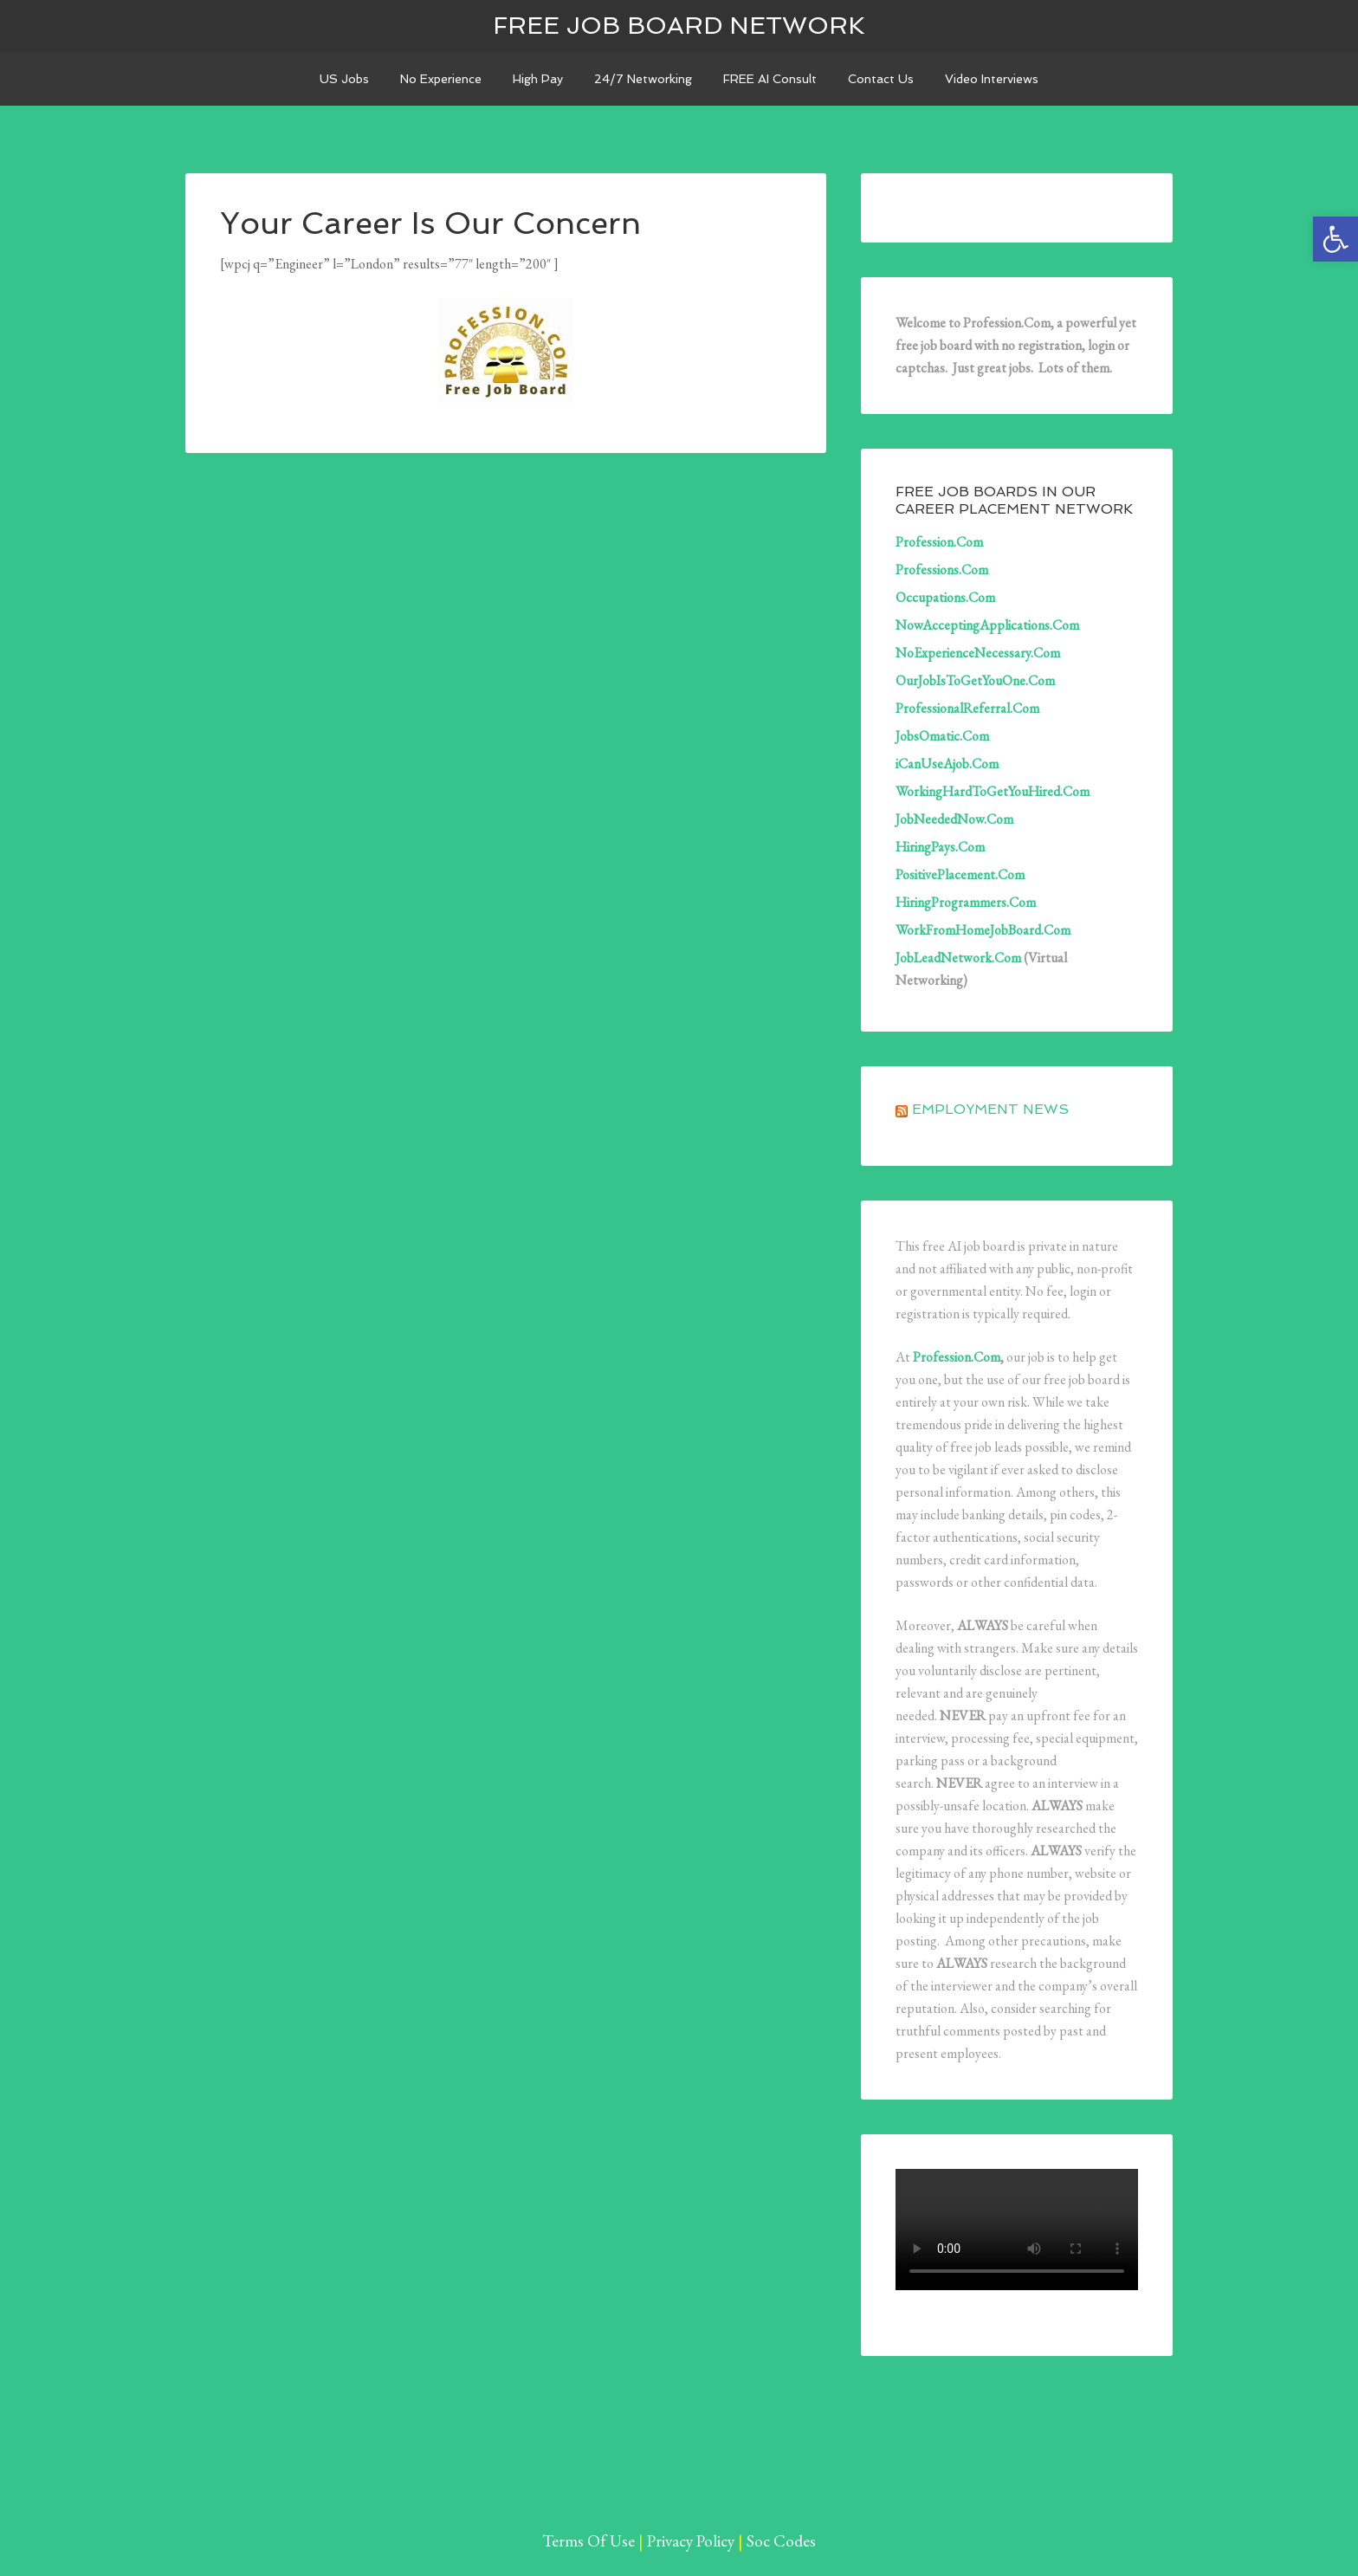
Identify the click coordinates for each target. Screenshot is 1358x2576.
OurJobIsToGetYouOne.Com (975, 680)
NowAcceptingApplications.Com (987, 625)
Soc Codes (781, 2541)
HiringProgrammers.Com (966, 902)
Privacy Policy (690, 2541)
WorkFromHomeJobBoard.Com (983, 930)
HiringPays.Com (940, 847)
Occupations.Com (945, 597)
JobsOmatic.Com (942, 736)
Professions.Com (942, 569)
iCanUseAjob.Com (947, 763)
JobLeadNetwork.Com (958, 957)
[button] (1335, 239)
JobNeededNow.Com (954, 819)
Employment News (990, 1109)
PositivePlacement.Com (960, 874)
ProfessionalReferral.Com (967, 708)
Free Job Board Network (679, 25)
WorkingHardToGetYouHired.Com (993, 791)
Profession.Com (939, 542)
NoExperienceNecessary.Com (978, 653)
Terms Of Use (588, 2541)
